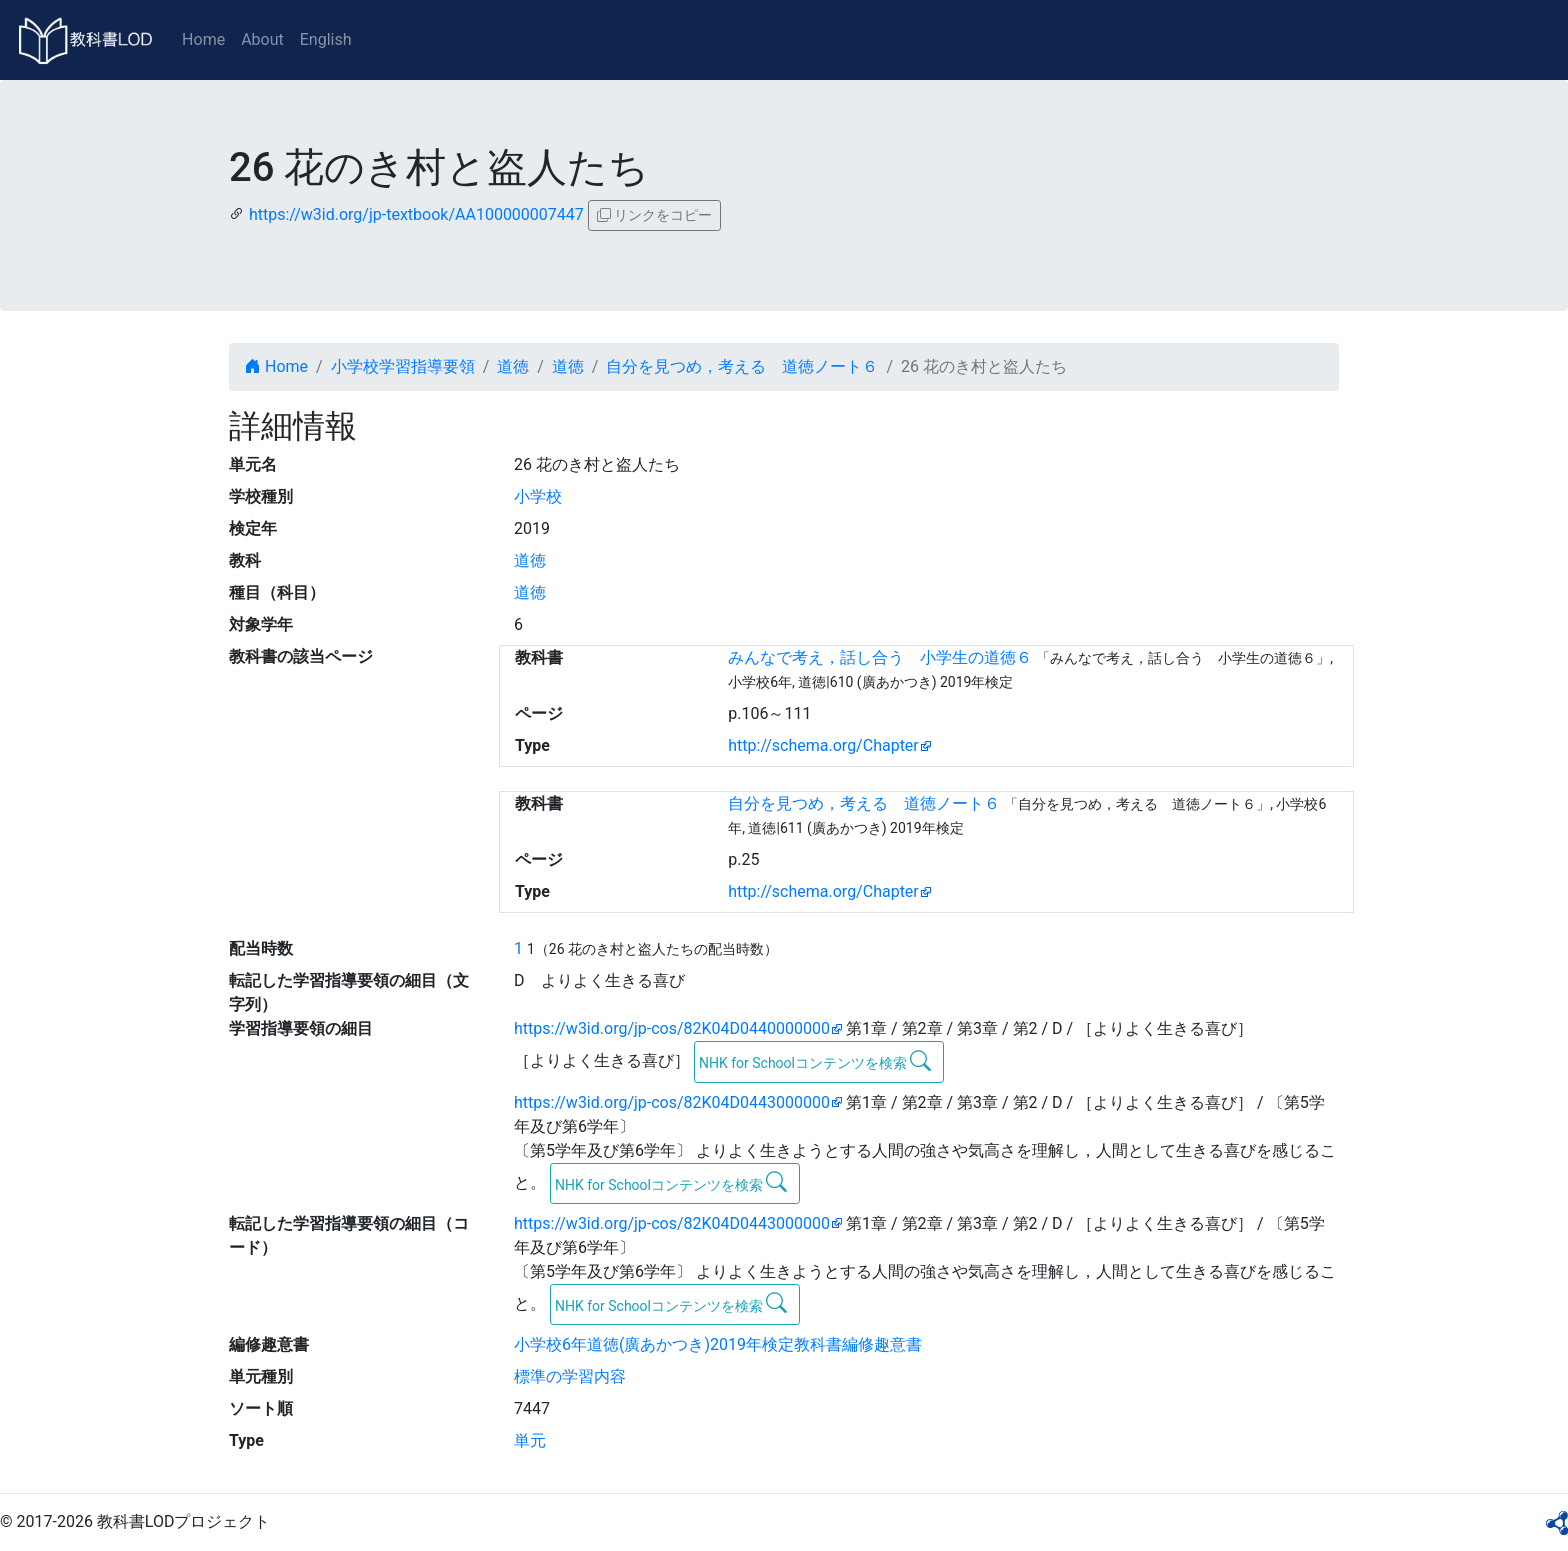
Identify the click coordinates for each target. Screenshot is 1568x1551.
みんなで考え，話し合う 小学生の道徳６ (880, 657)
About (262, 39)
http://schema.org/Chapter (823, 745)
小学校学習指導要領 (403, 366)
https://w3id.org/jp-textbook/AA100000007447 (416, 214)
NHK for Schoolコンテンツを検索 (815, 1061)
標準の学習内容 (570, 1376)
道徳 (513, 366)
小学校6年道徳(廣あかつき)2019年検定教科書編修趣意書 (718, 1344)
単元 (530, 1440)
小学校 (538, 496)
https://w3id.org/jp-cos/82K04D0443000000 (672, 1102)
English (326, 39)
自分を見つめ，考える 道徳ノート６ (742, 366)
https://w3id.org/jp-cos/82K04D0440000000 (672, 1028)
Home (203, 39)
